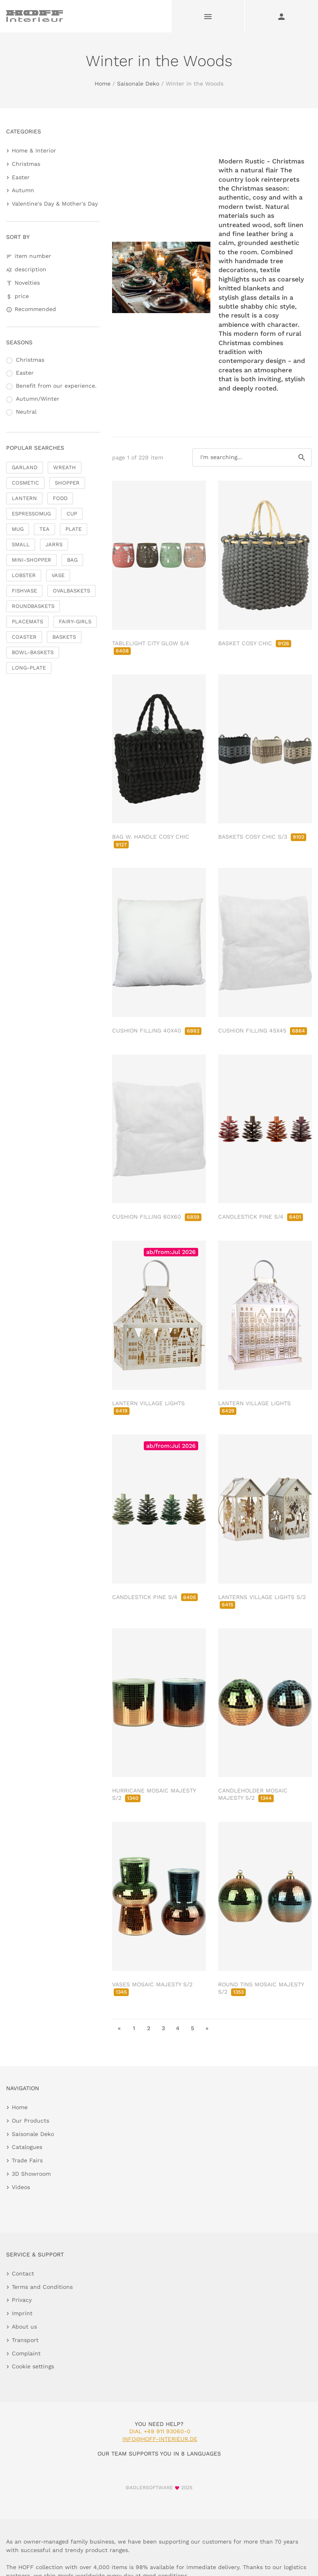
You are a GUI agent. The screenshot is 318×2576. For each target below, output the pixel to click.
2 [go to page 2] (148, 2028)
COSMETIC (25, 483)
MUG (18, 529)
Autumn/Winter (37, 398)
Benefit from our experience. (56, 385)
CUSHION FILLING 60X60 (156, 1216)
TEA (44, 529)
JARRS (54, 544)
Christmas (26, 164)
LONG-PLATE (29, 668)
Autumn (23, 190)
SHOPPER (67, 483)
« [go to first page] (119, 2028)
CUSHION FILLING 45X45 (262, 1030)
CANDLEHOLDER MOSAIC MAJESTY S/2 (253, 1794)
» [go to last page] (207, 2028)
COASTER (24, 637)
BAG (72, 560)
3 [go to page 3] (163, 2028)
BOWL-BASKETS (33, 652)
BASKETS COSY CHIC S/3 (262, 836)
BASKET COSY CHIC (254, 643)
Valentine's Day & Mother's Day (55, 203)
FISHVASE (24, 591)
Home (102, 83)
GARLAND (24, 467)
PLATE (73, 529)
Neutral (26, 411)
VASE (58, 575)
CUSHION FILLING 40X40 (156, 1030)
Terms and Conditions (42, 2287)
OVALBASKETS (71, 591)
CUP (72, 514)
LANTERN (24, 498)
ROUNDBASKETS (33, 606)
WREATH (64, 467)
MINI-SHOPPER (31, 560)
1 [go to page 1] (134, 2028)
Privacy (22, 2300)
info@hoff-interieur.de (159, 2439)
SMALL (21, 544)
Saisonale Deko (138, 83)
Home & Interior (34, 150)
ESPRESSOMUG (31, 514)
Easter (21, 177)
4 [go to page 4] (178, 2028)
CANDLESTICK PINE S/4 (260, 1216)
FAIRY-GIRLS (75, 621)
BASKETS (64, 637)
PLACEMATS (27, 621)
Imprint (22, 2313)
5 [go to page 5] (192, 2028)
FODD (60, 498)
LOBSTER (24, 575)
